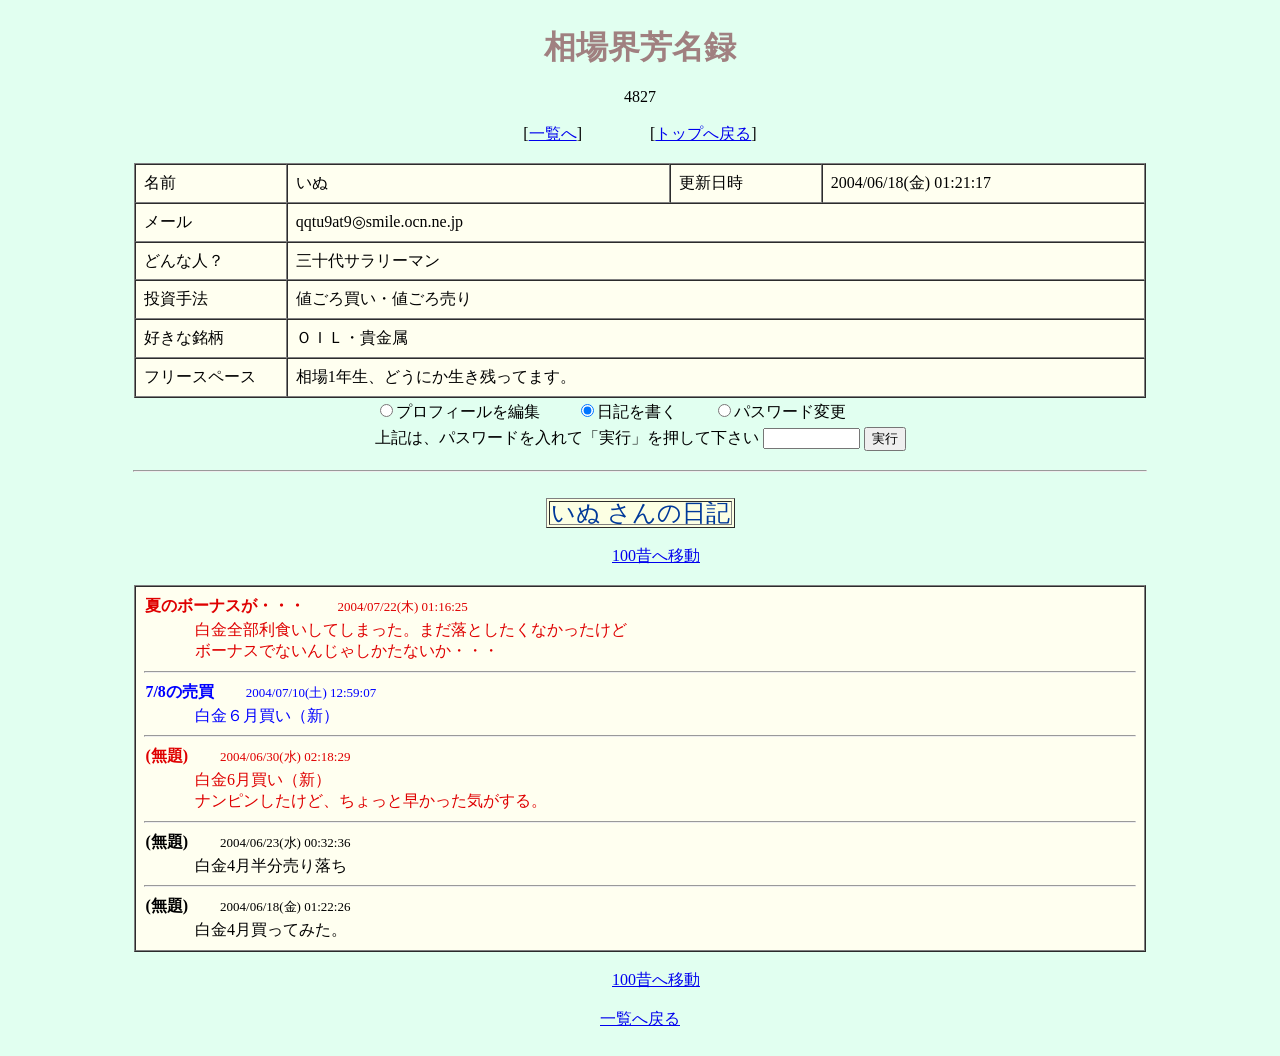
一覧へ (553, 133)
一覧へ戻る (640, 1018)
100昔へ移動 (656, 555)
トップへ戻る (703, 133)
